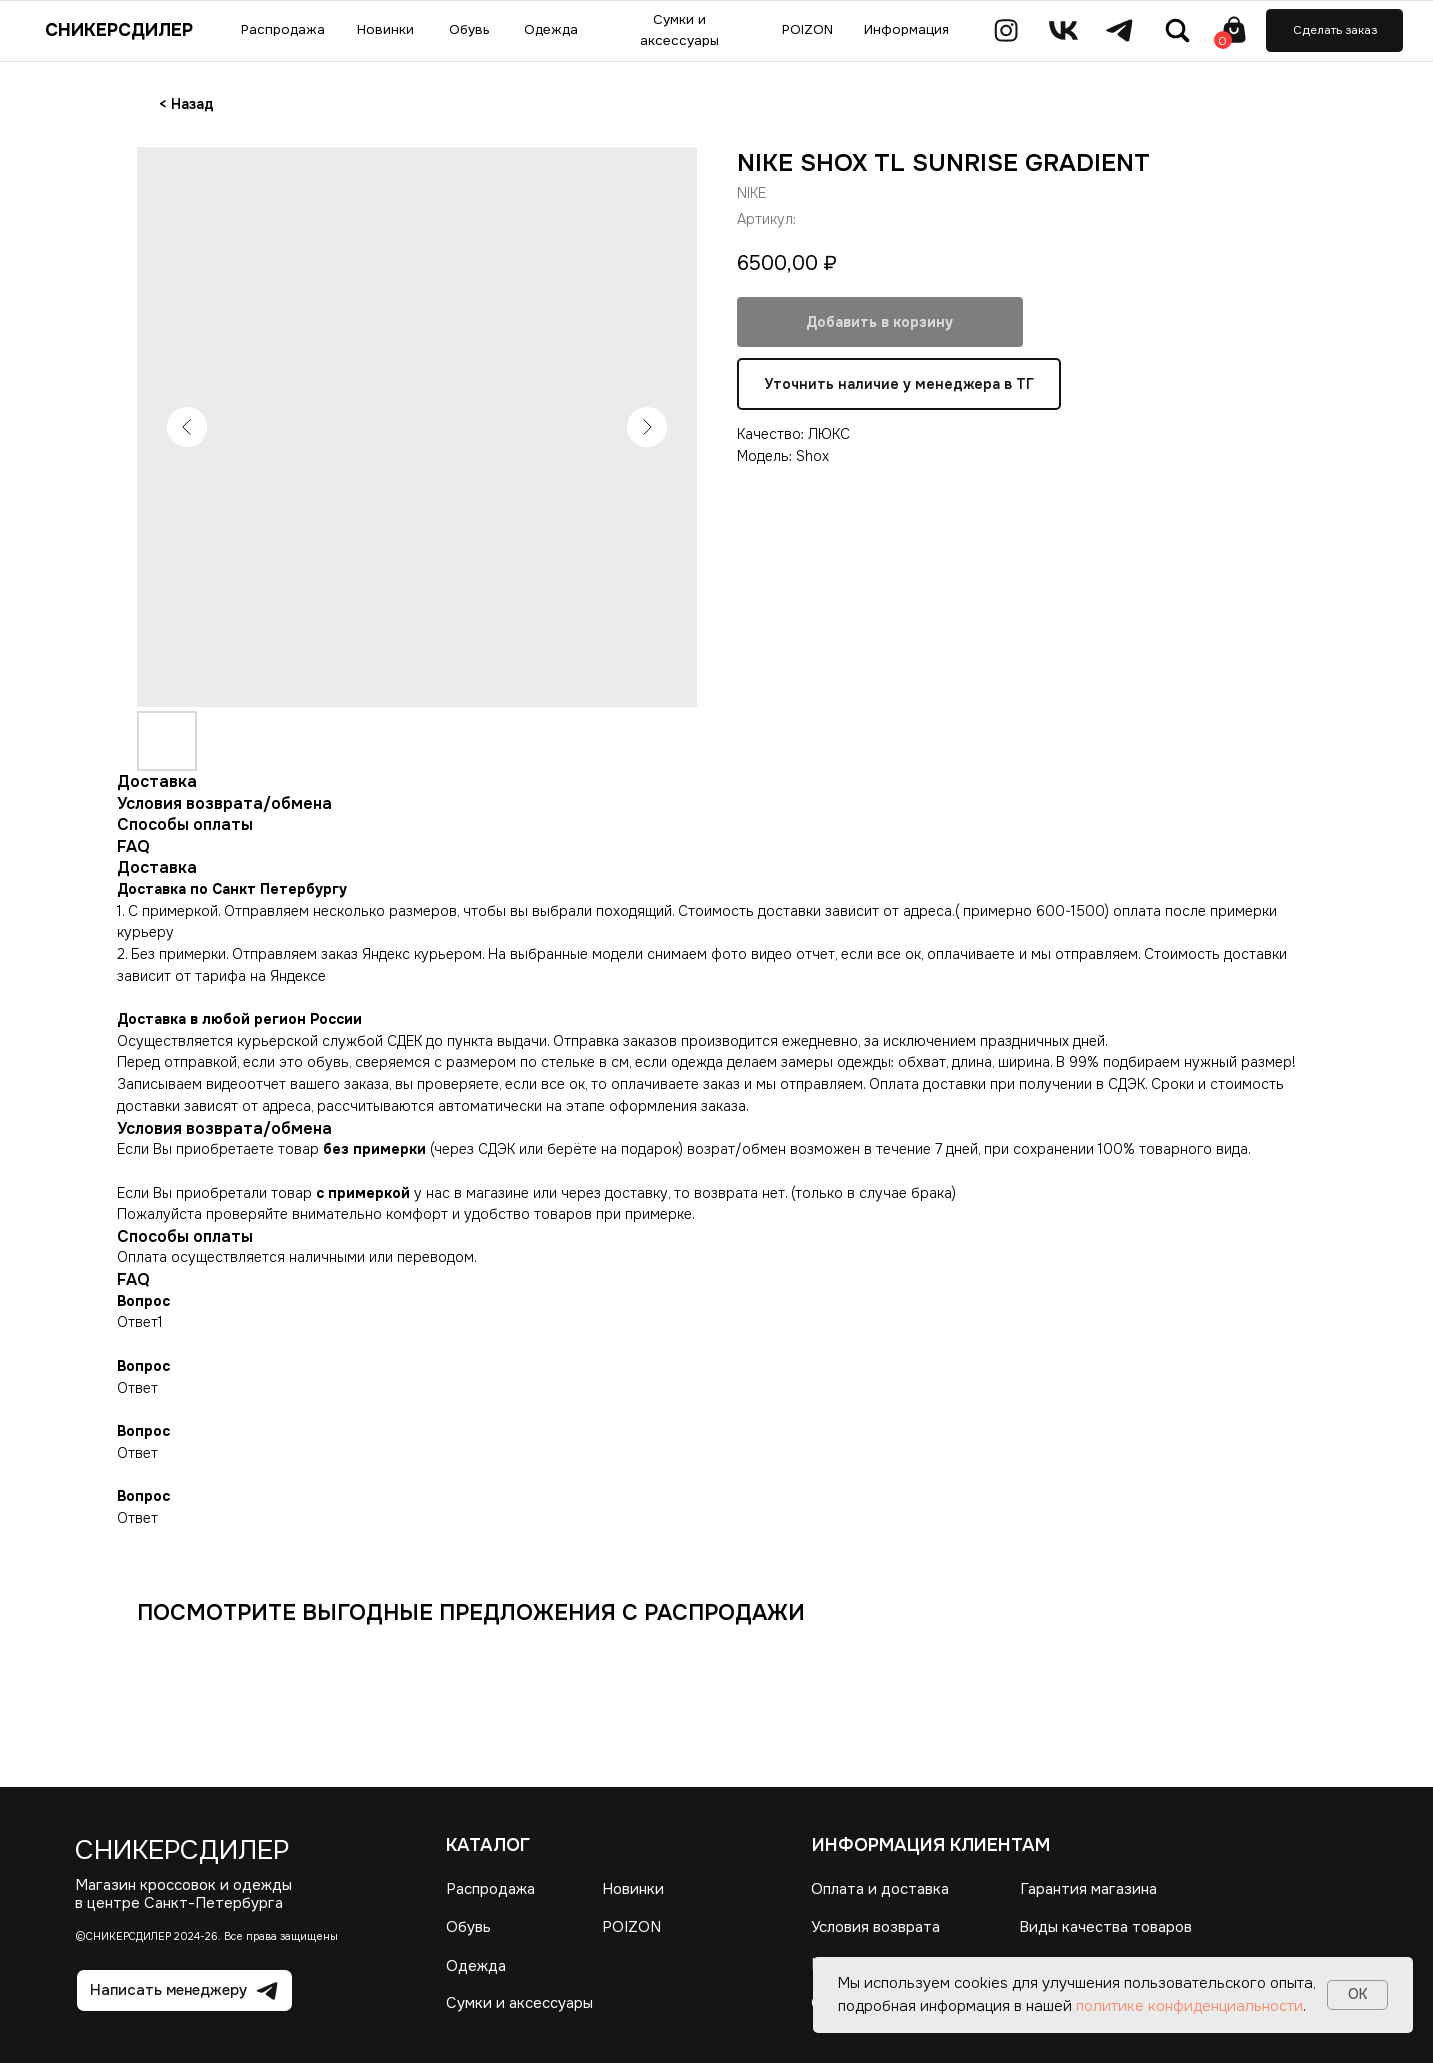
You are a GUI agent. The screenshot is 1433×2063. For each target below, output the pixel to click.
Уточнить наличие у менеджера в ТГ (899, 385)
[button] (1334, 30)
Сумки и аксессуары (519, 2003)
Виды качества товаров (1106, 1927)
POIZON (631, 1927)
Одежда (476, 1966)
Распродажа (490, 1889)
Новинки (633, 1889)
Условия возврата (875, 1927)
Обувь (468, 1927)
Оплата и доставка (880, 1889)
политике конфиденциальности (1189, 2006)
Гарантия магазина (1088, 1889)
